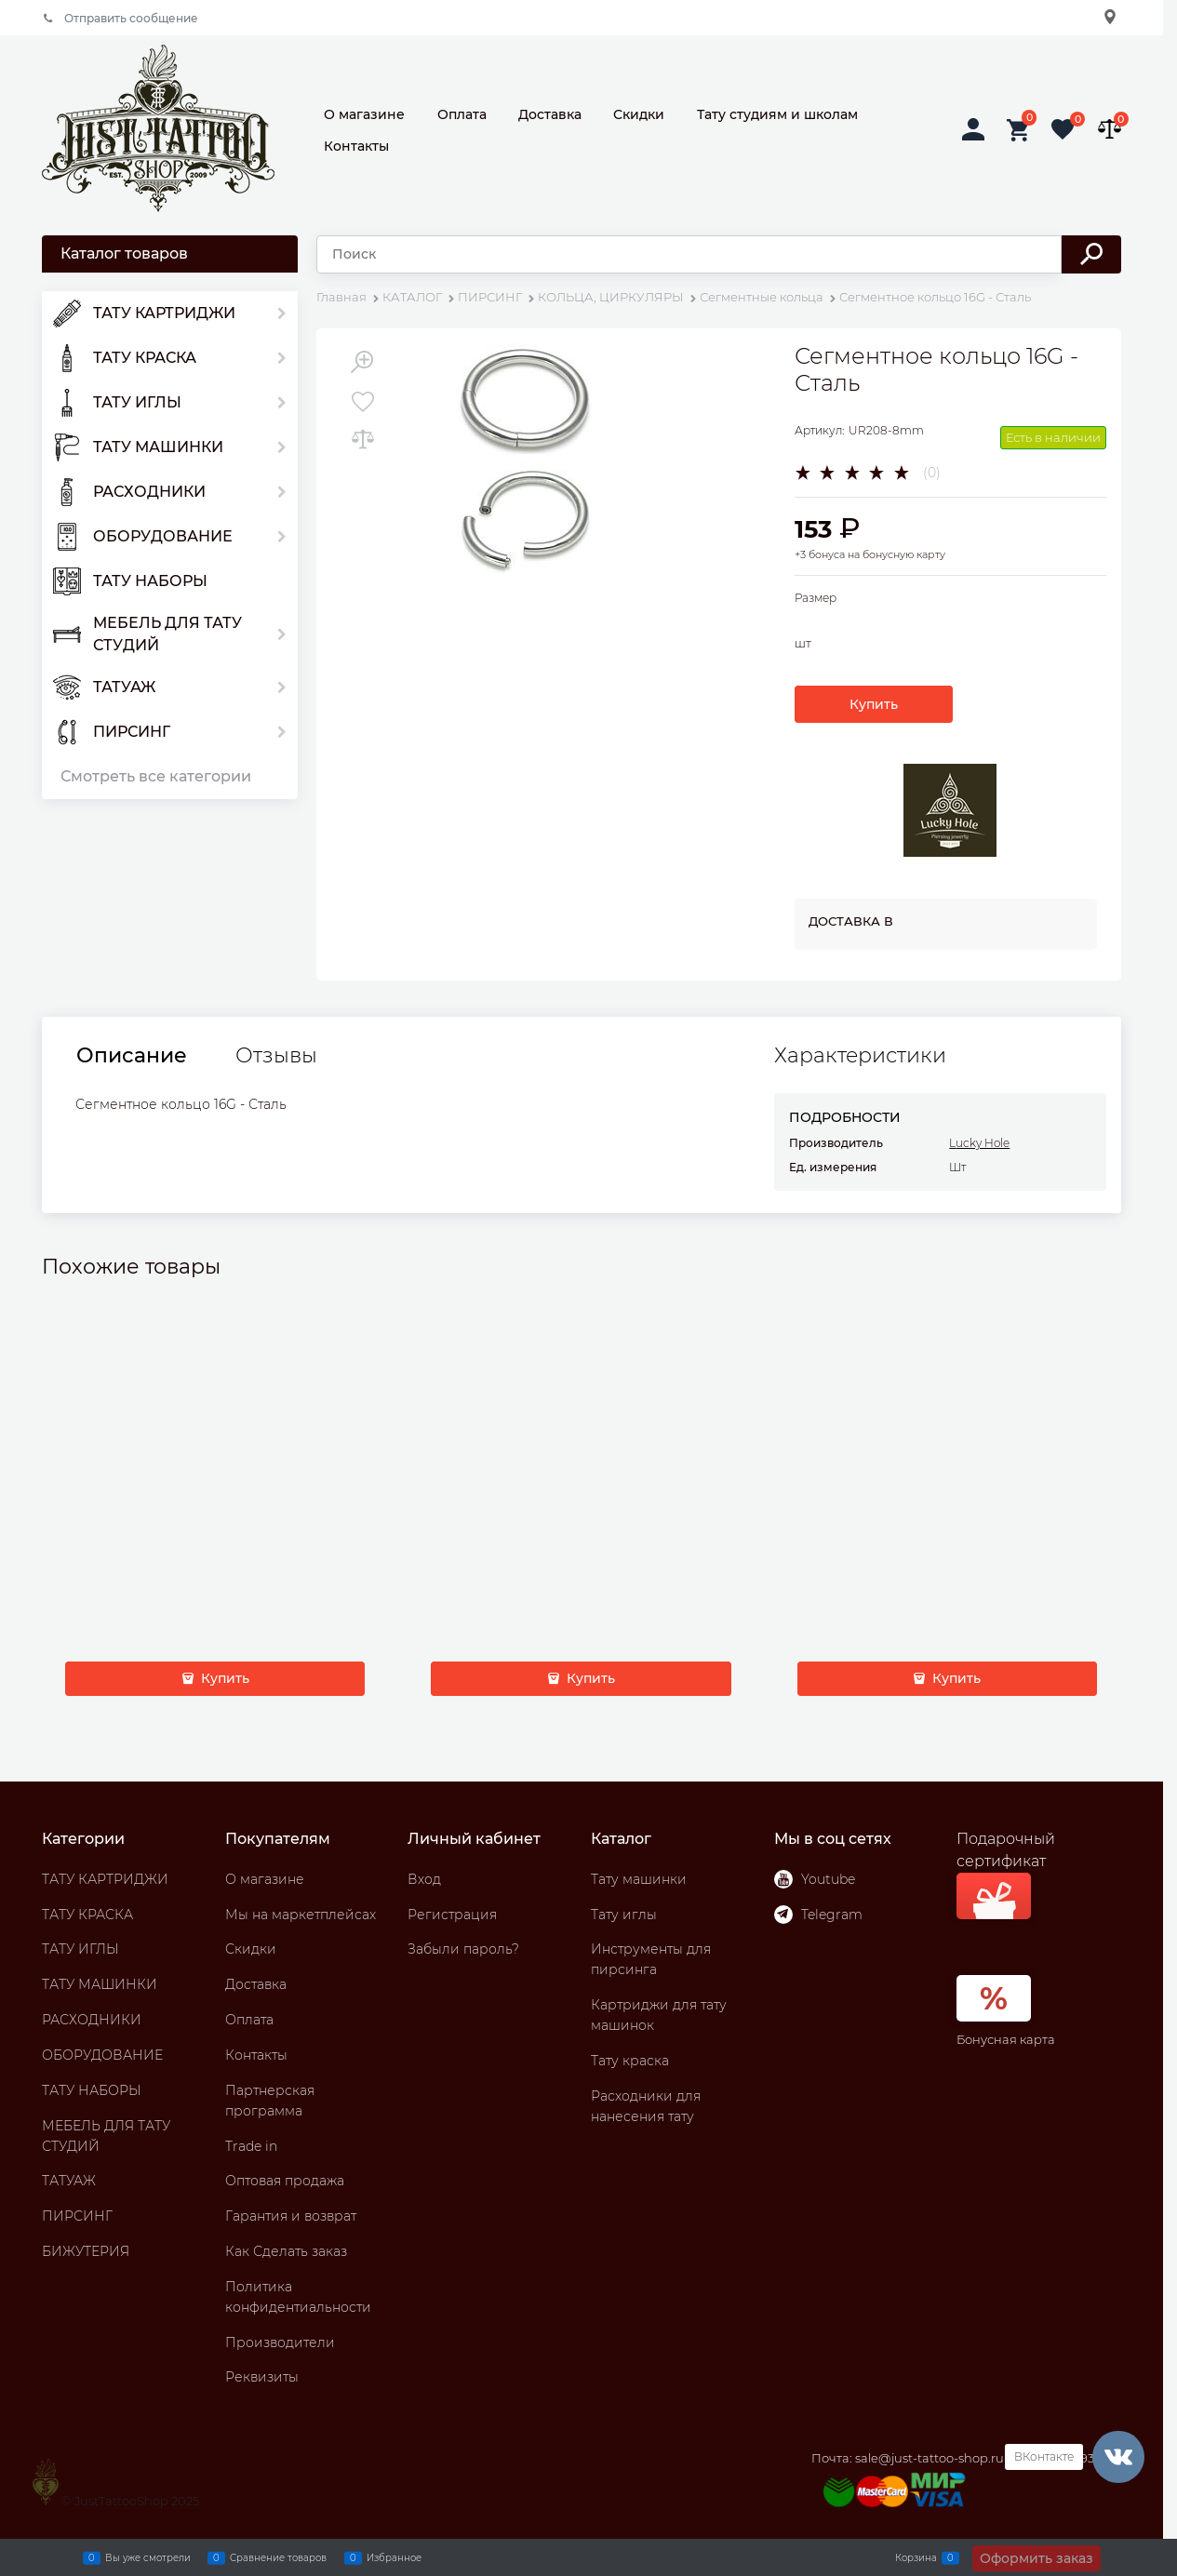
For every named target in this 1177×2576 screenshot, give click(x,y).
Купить (873, 704)
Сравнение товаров (278, 2557)
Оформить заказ (1036, 2558)
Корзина (916, 2557)
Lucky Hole (979, 1143)
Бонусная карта (1005, 2039)
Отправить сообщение (131, 18)
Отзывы (276, 1056)
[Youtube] (783, 1879)
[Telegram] (783, 1914)
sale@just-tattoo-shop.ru (929, 2457)
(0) (932, 472)
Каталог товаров (124, 253)
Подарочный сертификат (1005, 1874)
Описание (131, 1056)
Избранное (394, 2557)
